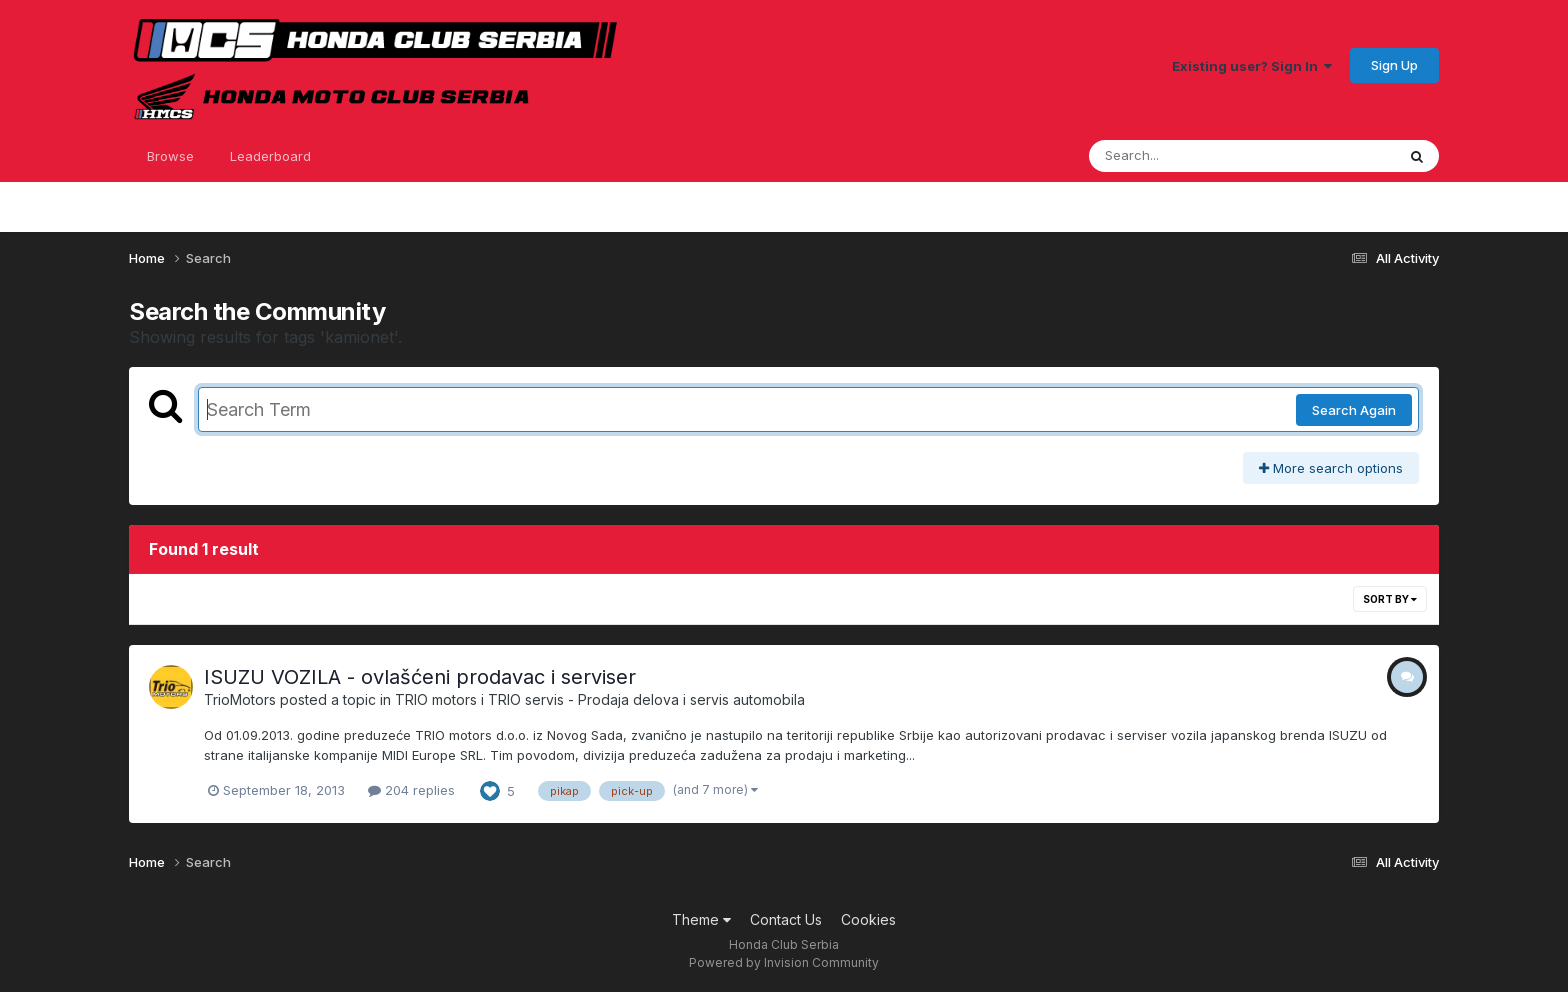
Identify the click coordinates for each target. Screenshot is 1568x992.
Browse (170, 156)
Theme (701, 919)
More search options (1331, 468)
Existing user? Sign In (1252, 66)
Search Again (1354, 410)
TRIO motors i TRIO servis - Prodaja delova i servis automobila (600, 699)
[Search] (1187, 156)
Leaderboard (270, 156)
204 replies (411, 790)
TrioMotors (240, 699)
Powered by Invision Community (784, 962)
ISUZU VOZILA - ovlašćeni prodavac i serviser (420, 677)
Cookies (868, 919)
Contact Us (786, 919)
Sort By (1390, 599)
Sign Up (1394, 65)
